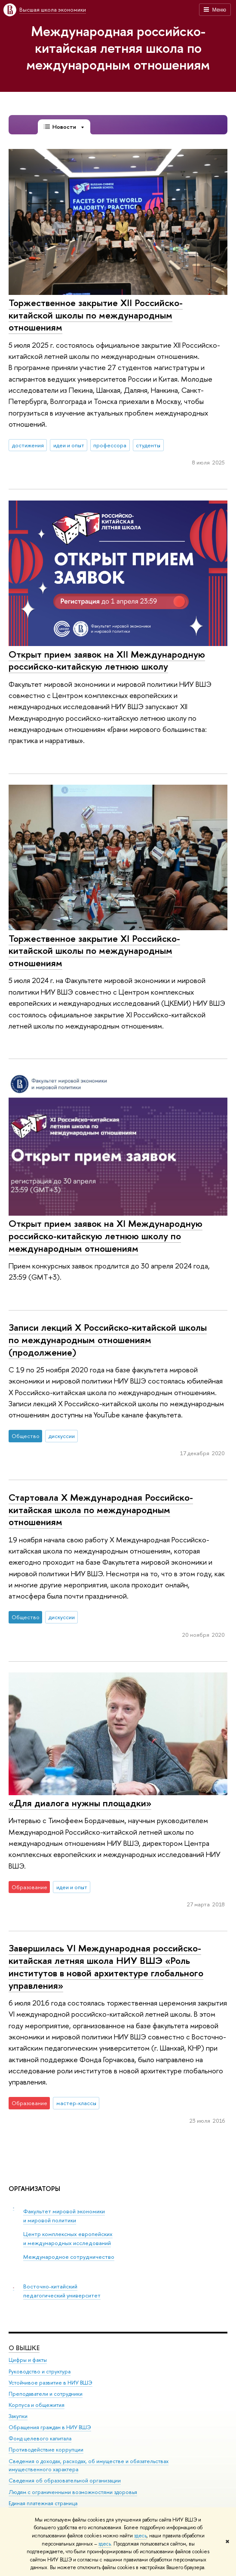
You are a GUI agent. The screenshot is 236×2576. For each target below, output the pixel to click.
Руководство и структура (39, 2371)
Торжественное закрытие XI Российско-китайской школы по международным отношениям (94, 950)
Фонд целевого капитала (40, 2438)
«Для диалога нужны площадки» (80, 1802)
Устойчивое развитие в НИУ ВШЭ (50, 2382)
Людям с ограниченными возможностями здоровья (73, 2492)
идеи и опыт (68, 445)
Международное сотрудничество (68, 2256)
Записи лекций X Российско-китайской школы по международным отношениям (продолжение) (108, 1339)
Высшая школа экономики (52, 9)
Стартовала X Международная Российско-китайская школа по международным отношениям (101, 1509)
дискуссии (62, 1436)
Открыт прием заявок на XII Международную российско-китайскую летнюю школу (107, 660)
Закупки (18, 2416)
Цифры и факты (28, 2360)
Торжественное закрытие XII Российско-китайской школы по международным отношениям (96, 315)
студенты (148, 445)
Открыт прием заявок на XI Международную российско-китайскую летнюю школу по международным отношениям (105, 1235)
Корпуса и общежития (36, 2405)
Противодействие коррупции (46, 2450)
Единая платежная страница (43, 2503)
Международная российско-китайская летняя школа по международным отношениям (118, 47)
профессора (109, 445)
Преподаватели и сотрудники (46, 2393)
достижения (28, 445)
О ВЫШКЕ (24, 2348)
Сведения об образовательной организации (65, 2481)
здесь (140, 2535)
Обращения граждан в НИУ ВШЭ (50, 2427)
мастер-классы (76, 2103)
